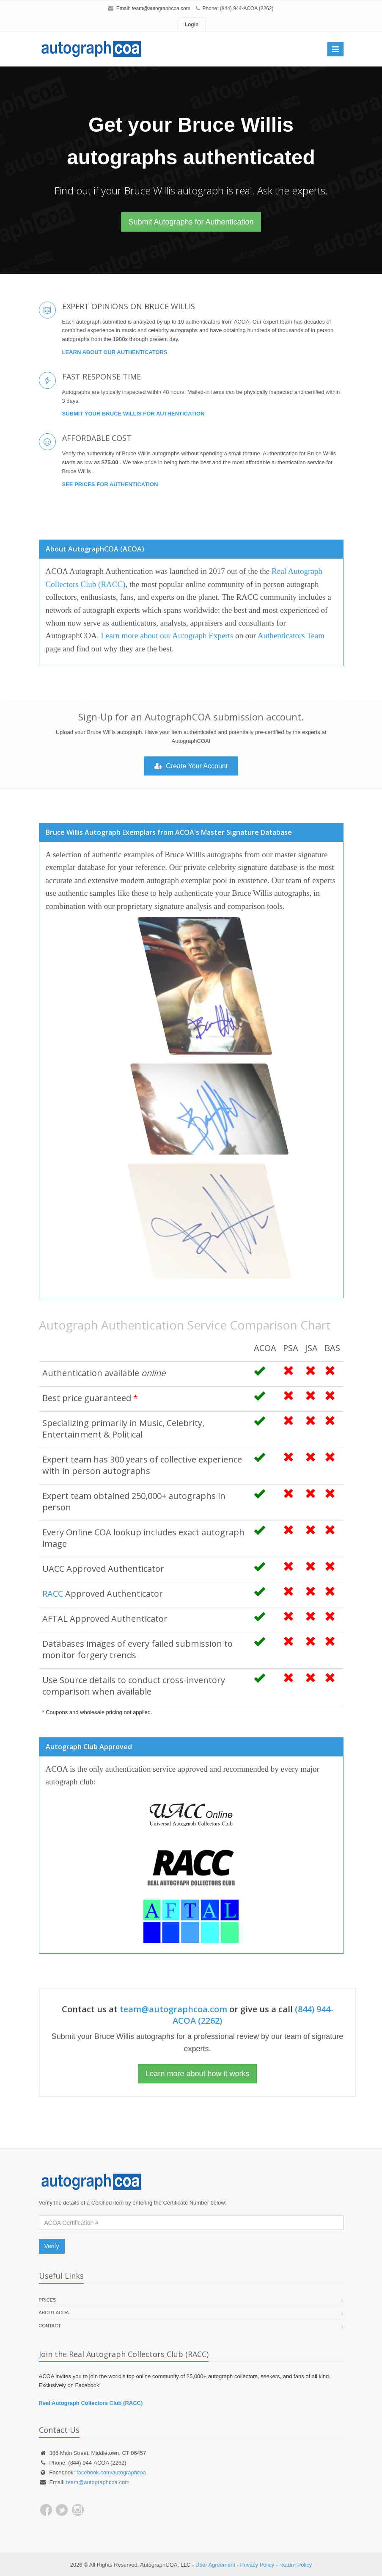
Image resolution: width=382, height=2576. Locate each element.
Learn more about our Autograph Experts (167, 635)
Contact (50, 2325)
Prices (47, 2299)
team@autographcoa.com (161, 8)
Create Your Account (191, 766)
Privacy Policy (257, 2565)
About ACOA (54, 2312)
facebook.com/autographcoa (111, 2472)
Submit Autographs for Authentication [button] (190, 222)
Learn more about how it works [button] (197, 2073)
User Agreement (215, 2565)
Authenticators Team (291, 635)
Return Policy (295, 2565)
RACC (52, 1593)
